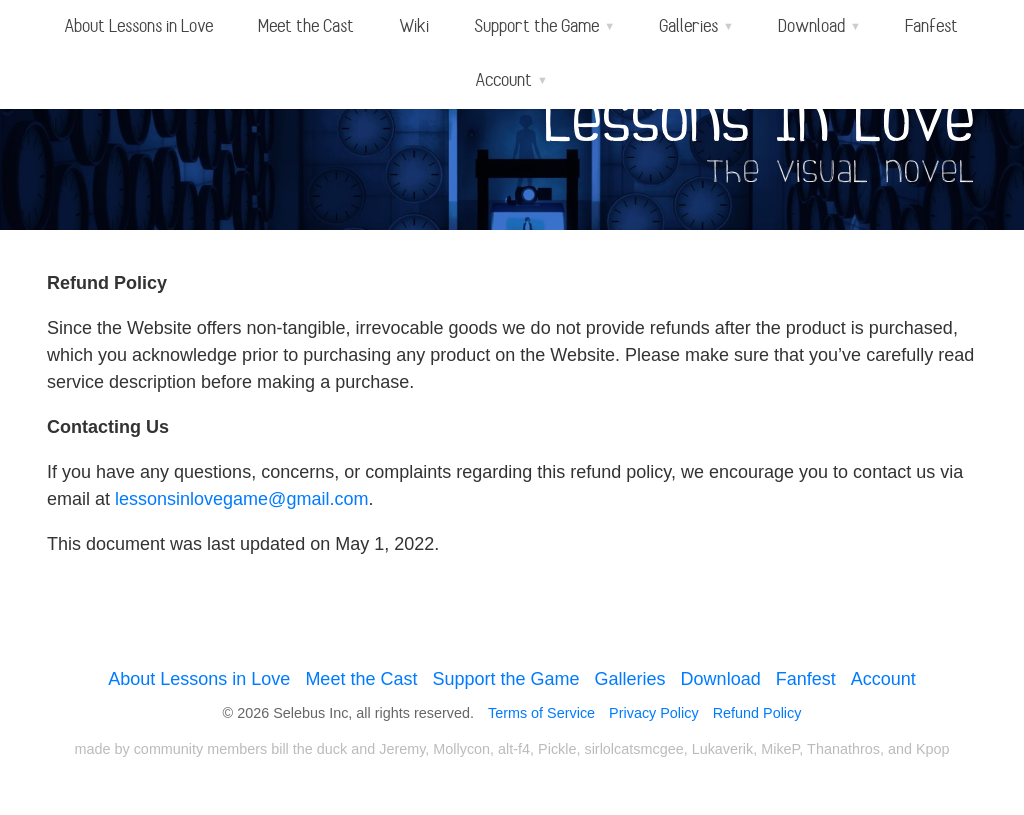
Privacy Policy (654, 713)
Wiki (415, 26)
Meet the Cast (307, 26)
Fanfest (932, 26)
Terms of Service (541, 713)
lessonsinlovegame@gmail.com (241, 499)
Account (883, 679)
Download (721, 679)
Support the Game (505, 679)
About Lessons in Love (139, 26)
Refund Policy (757, 713)
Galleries (630, 679)
